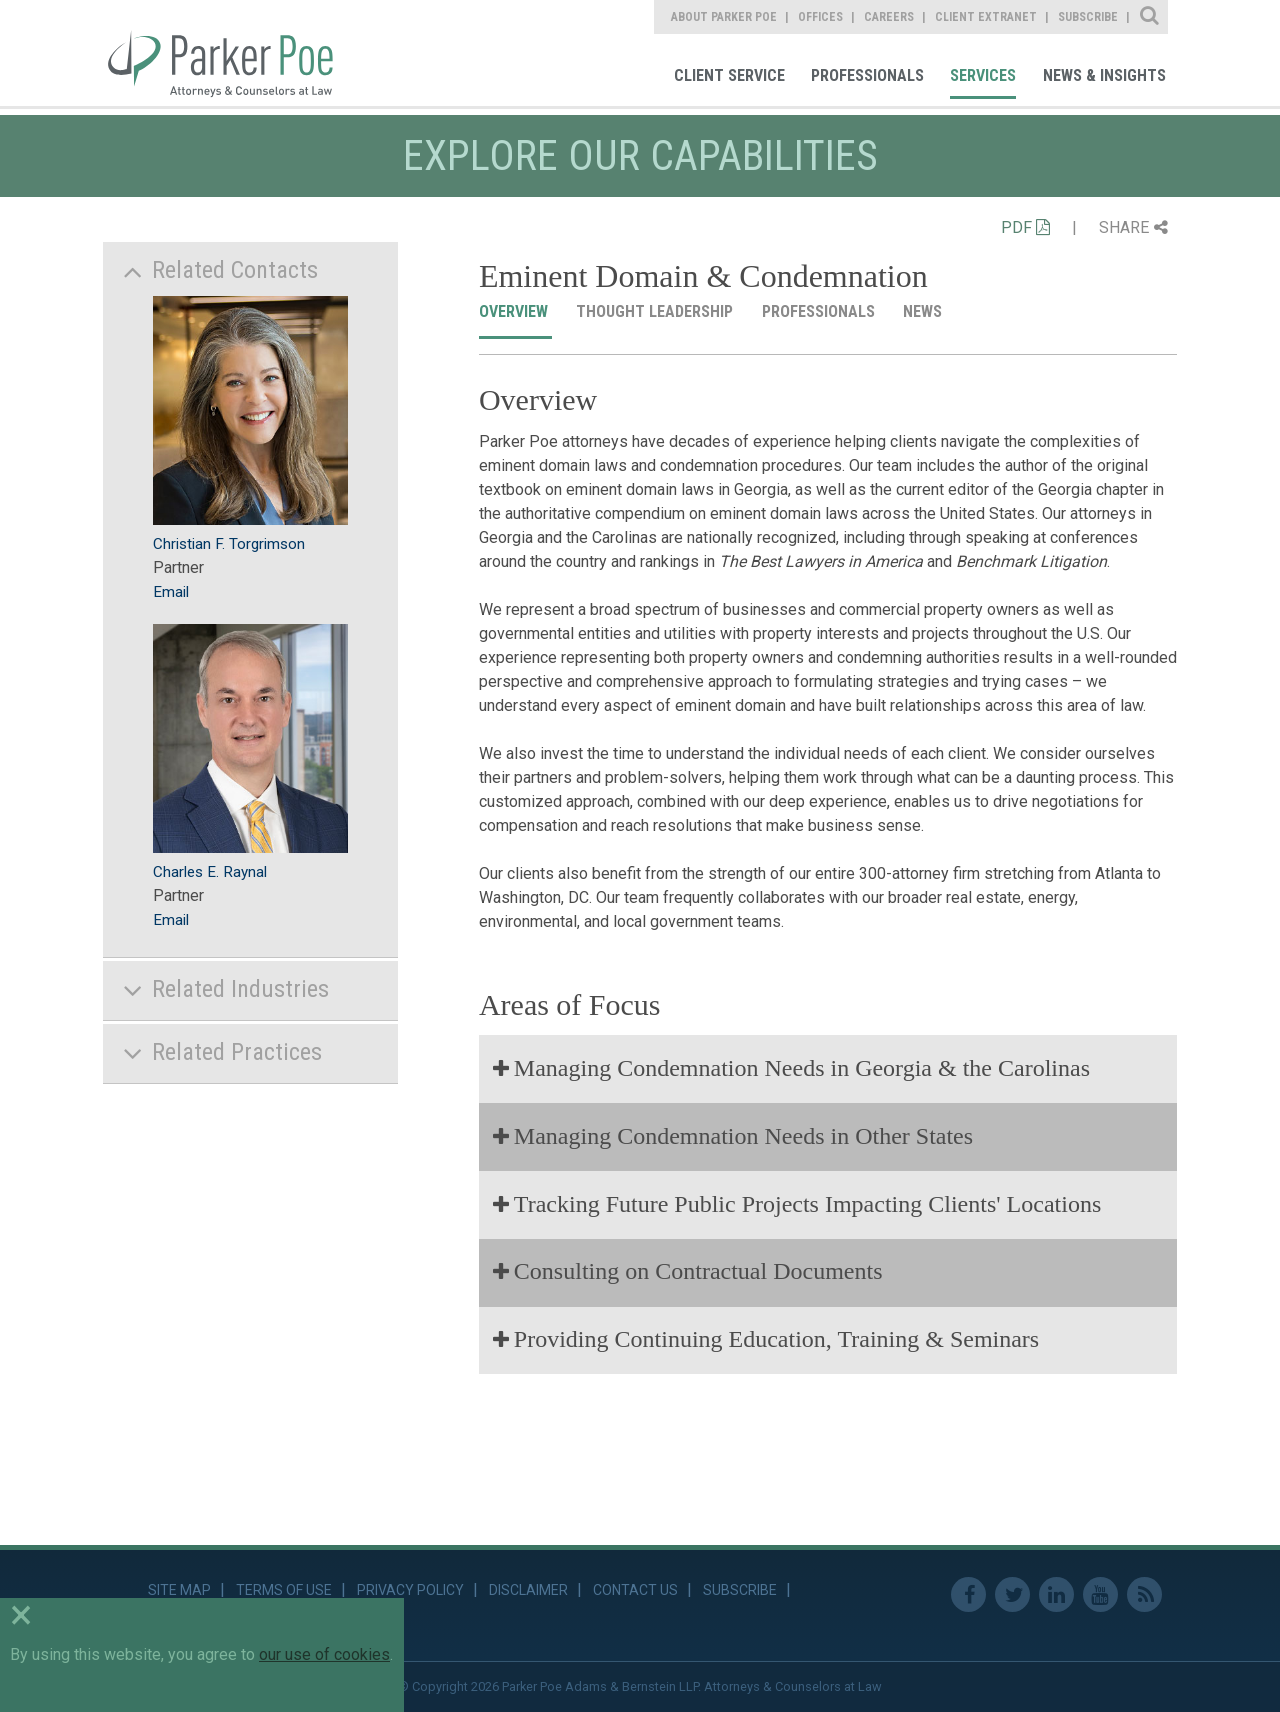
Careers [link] (889, 17)
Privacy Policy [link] (410, 1590)
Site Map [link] (179, 1590)
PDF (1025, 227)
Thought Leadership (656, 311)
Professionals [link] (867, 75)
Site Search (1150, 17)
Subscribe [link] (1088, 17)
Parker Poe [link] (232, 53)
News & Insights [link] (1104, 75)
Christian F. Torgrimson (229, 544)
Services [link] (983, 75)
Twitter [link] (1012, 1594)
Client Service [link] (729, 75)
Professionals (820, 311)
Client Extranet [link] (986, 17)
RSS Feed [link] (1144, 1594)
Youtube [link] (1100, 1594)
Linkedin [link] (1056, 1594)
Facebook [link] (968, 1594)
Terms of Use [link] (284, 1590)
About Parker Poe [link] (724, 17)
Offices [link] (820, 17)
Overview (515, 311)
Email (171, 592)
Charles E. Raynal (210, 872)
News (924, 311)
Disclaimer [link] (528, 1590)
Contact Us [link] (635, 1590)
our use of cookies (324, 1654)
